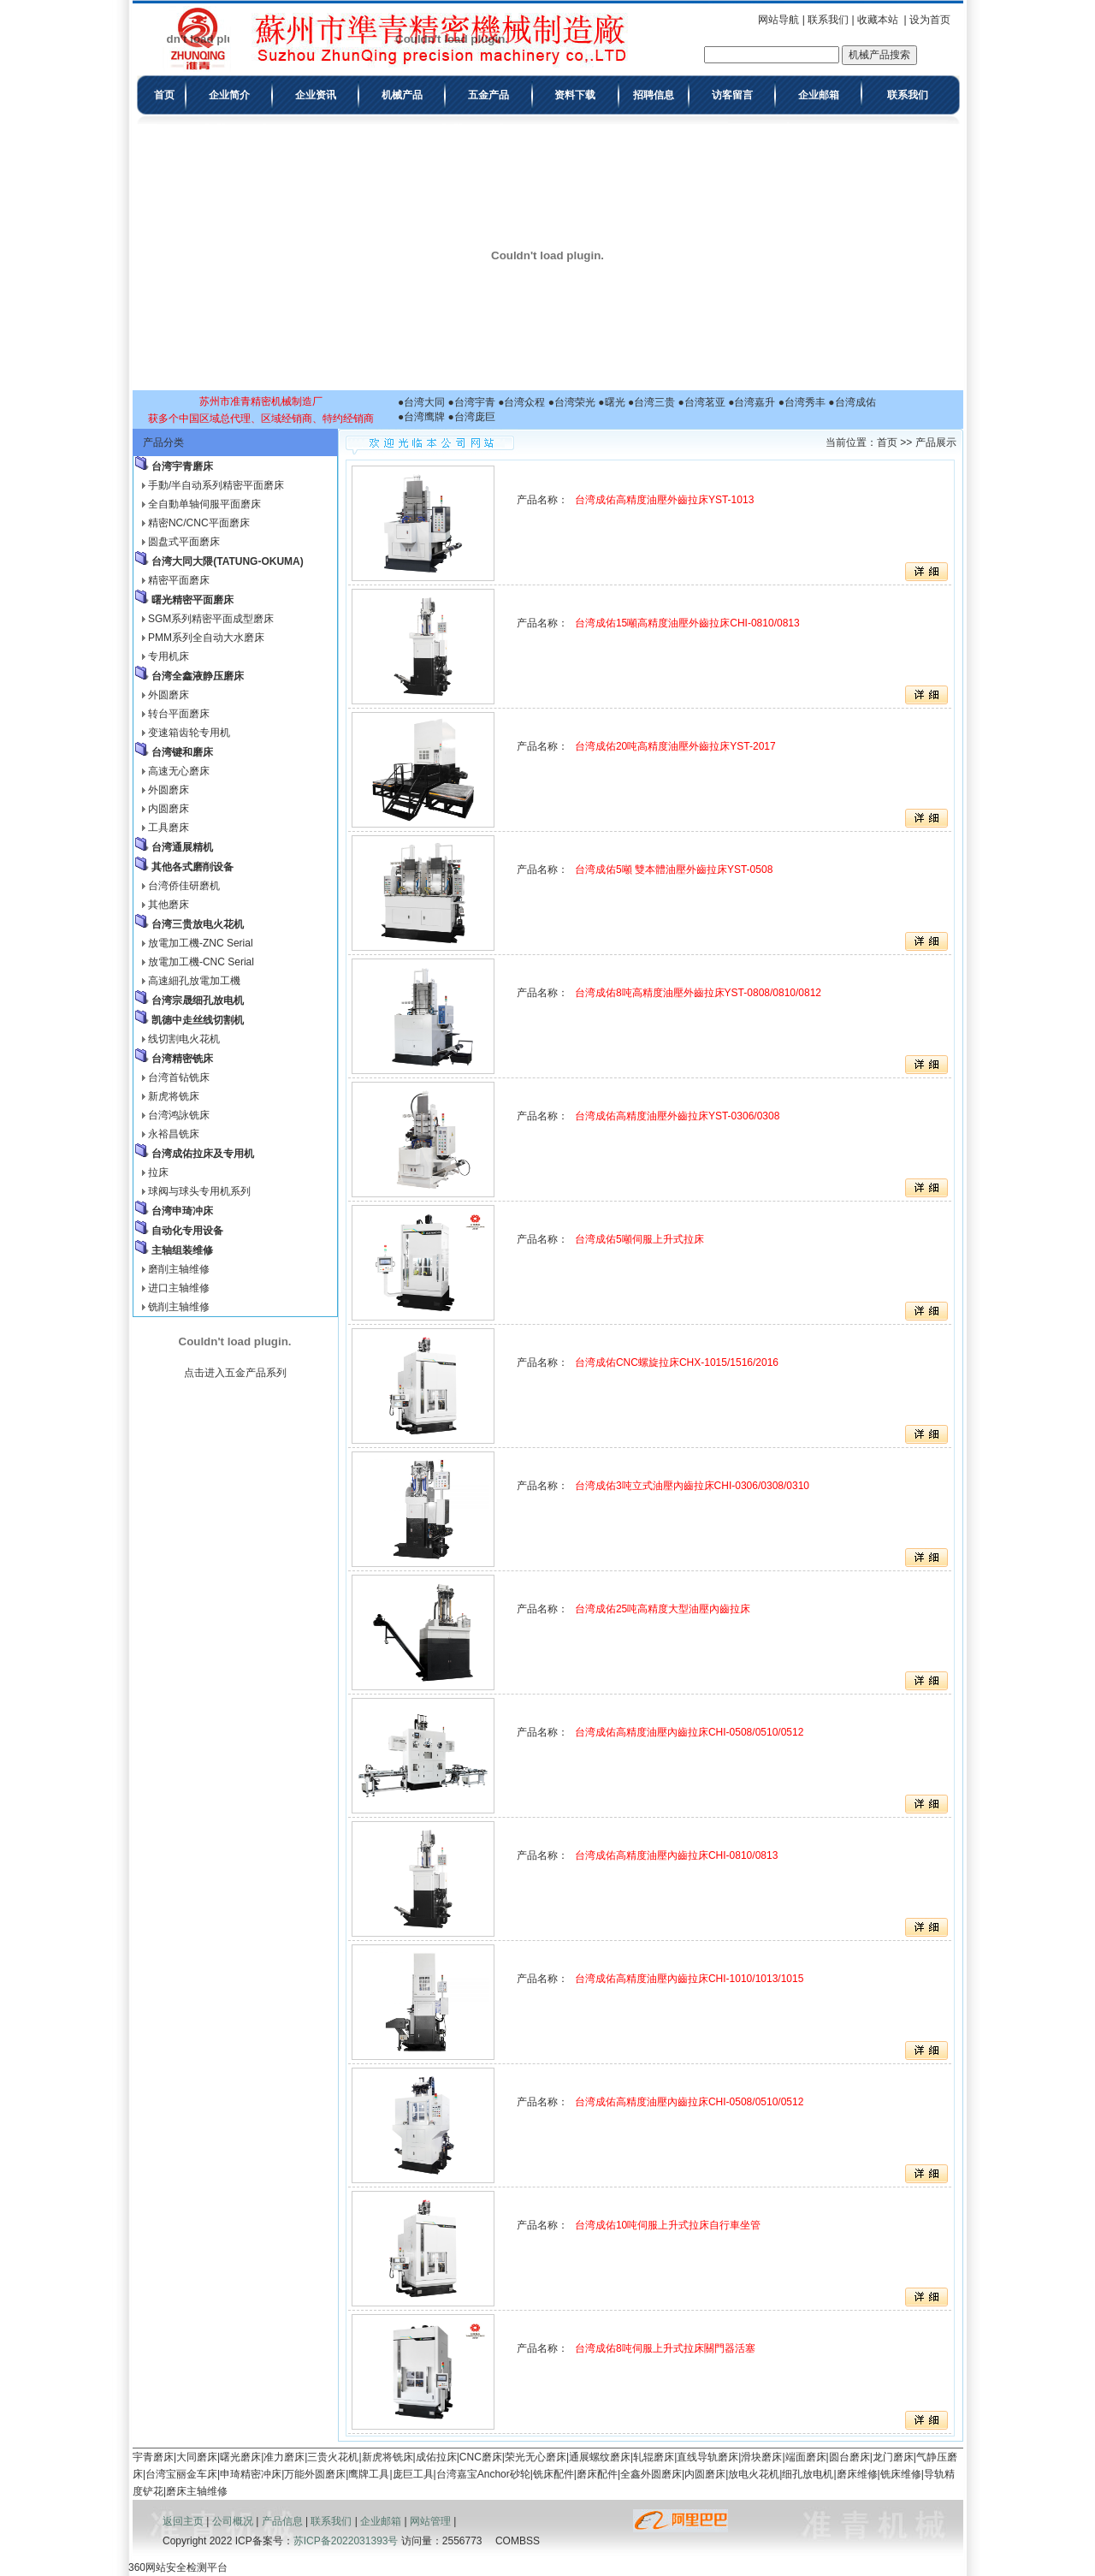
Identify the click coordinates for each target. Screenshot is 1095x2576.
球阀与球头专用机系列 (199, 1191)
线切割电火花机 (184, 1039)
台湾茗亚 (704, 402)
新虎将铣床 (173, 1096)
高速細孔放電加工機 (194, 981)
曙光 (615, 402)
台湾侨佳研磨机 (184, 886)
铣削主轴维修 (179, 1307)
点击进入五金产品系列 (235, 1373)
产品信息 (282, 2521)
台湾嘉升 (754, 402)
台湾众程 (524, 402)
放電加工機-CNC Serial (201, 962)
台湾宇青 (474, 402)
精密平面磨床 (179, 580)
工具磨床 (168, 828)
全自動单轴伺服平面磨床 (204, 504)
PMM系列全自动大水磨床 (206, 638)
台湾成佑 (855, 402)
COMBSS (517, 2541)
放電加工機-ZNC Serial (200, 943)
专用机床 (168, 656)
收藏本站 (877, 20)
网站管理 (430, 2521)
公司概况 (232, 2521)
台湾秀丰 (805, 402)
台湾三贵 (654, 402)
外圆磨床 (168, 695)
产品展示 (935, 442)
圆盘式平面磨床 (184, 542)
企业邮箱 (380, 2521)
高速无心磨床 (179, 771)
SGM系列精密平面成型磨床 (211, 619)
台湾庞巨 (474, 417)
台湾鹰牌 (424, 417)
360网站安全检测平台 (178, 2567)
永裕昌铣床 (173, 1134)
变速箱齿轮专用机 (189, 733)
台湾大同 (424, 402)
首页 (887, 442)
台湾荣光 (574, 402)
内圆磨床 (168, 809)
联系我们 (828, 20)
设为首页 (929, 20)
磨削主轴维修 (179, 1269)
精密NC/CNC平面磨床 (199, 523)
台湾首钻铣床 (179, 1077)
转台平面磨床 (179, 714)
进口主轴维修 (179, 1288)
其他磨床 (168, 905)
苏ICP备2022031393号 (346, 2541)
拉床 (158, 1172)
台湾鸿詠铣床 (179, 1115)
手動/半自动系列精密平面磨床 (216, 485)
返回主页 (183, 2521)
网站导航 (778, 20)
